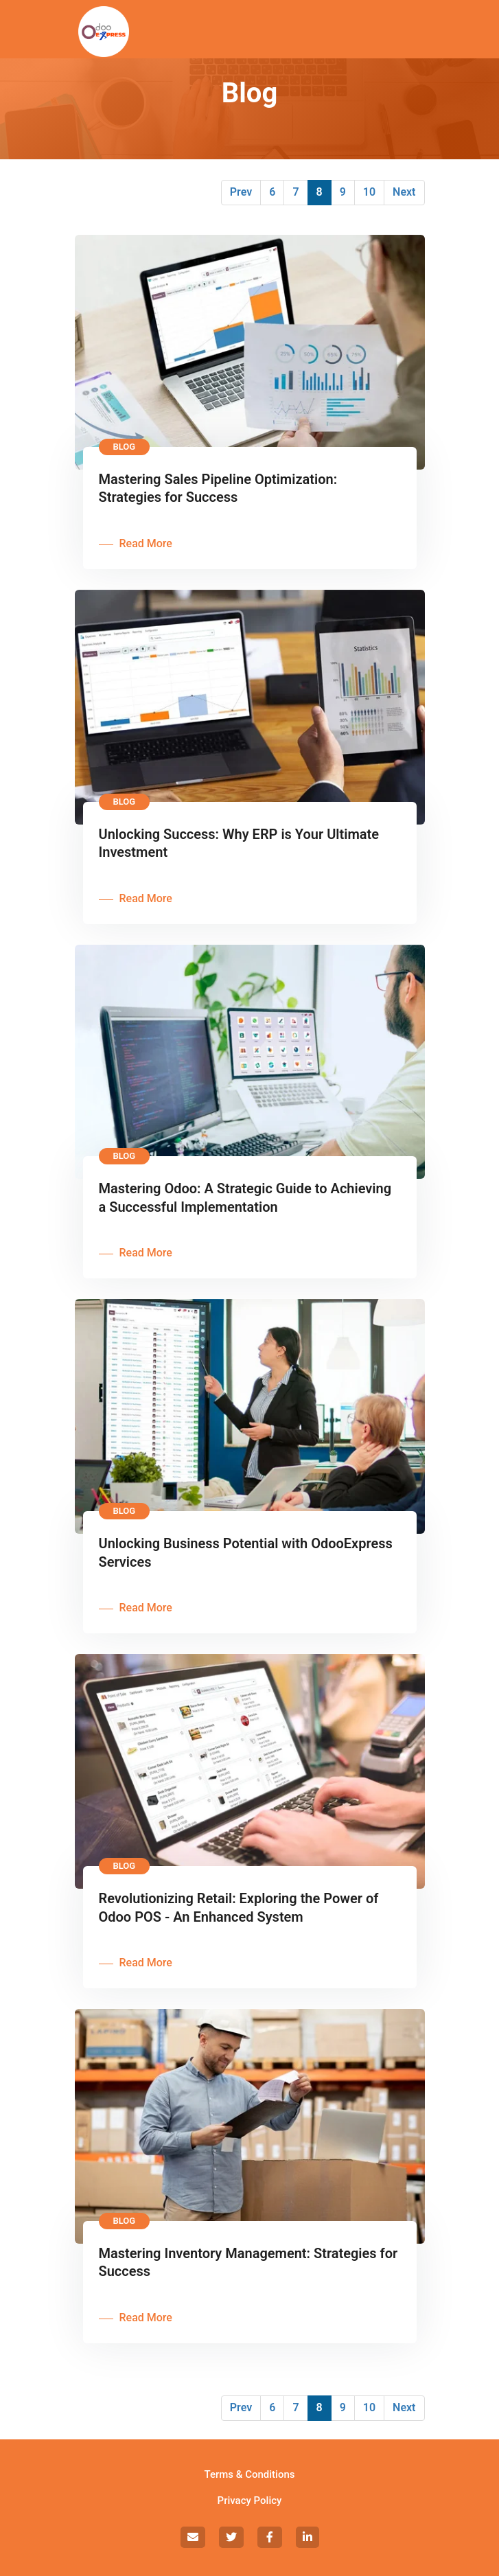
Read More (145, 543)
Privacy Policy (250, 2500)
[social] (193, 2537)
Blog (124, 446)
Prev (241, 191)
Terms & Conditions (250, 2474)
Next (404, 191)
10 (369, 191)
